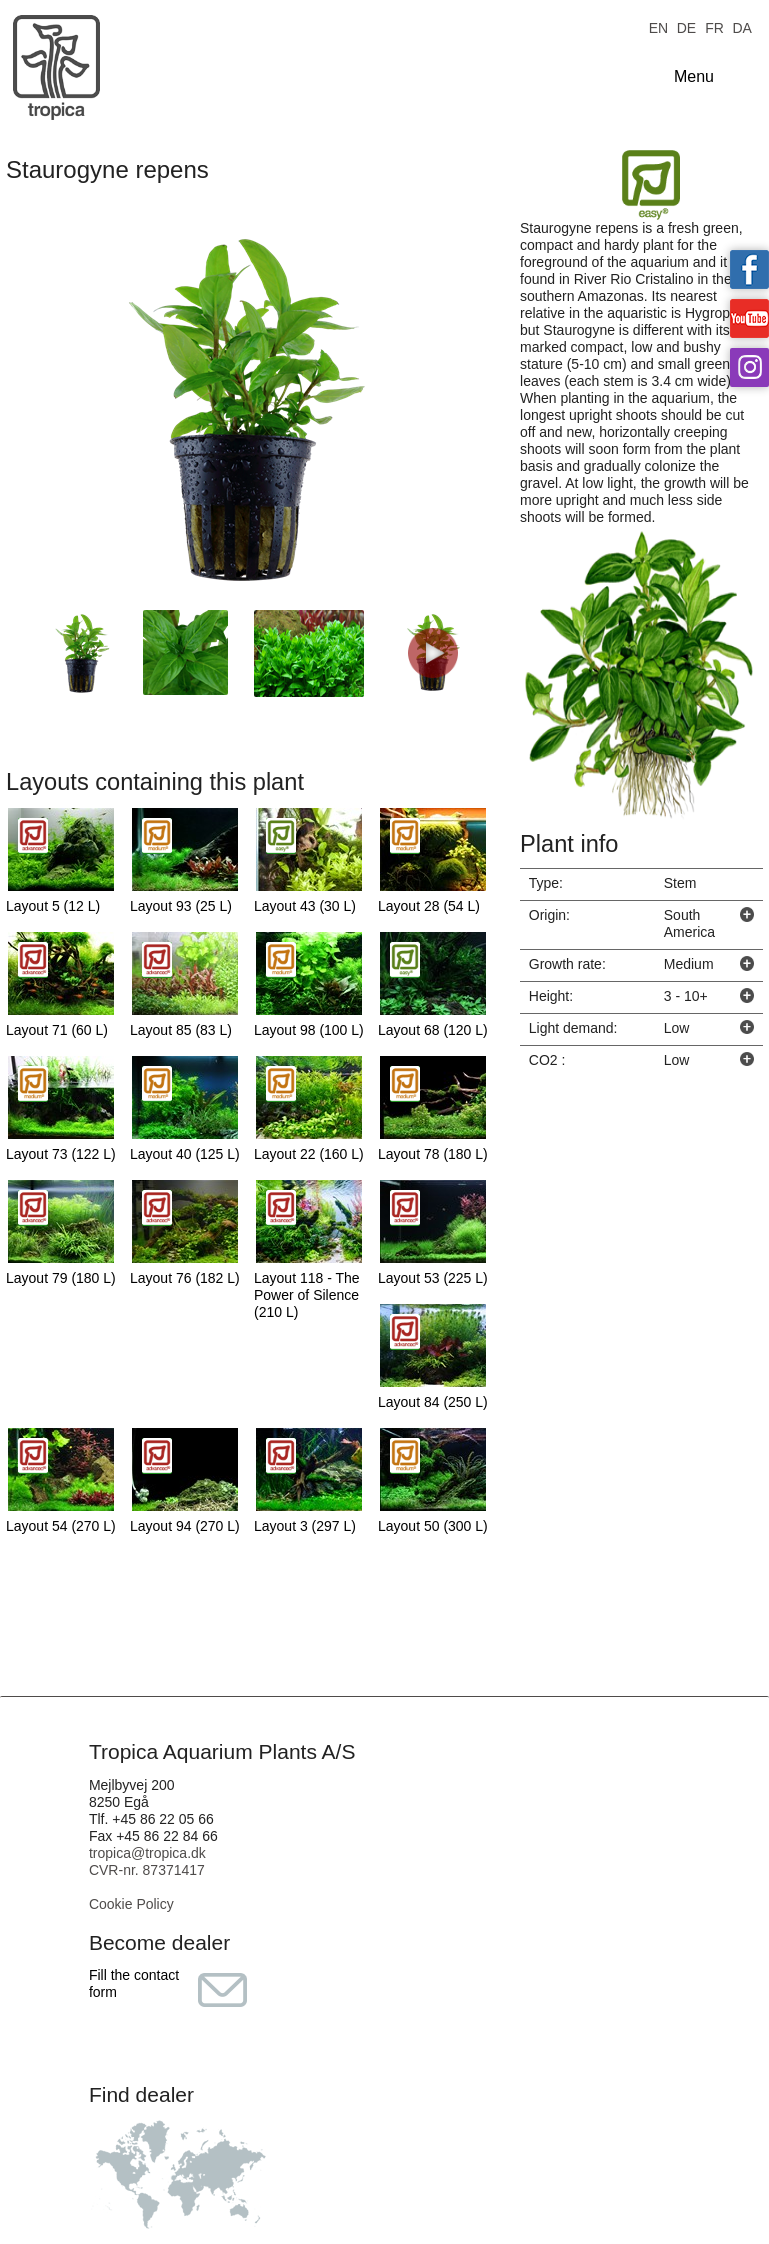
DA (741, 26)
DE (686, 26)
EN (658, 26)
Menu (694, 76)
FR (714, 26)
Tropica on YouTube (749, 318)
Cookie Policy (131, 1904)
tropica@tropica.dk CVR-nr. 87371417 (147, 1861)
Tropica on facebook (749, 269)
